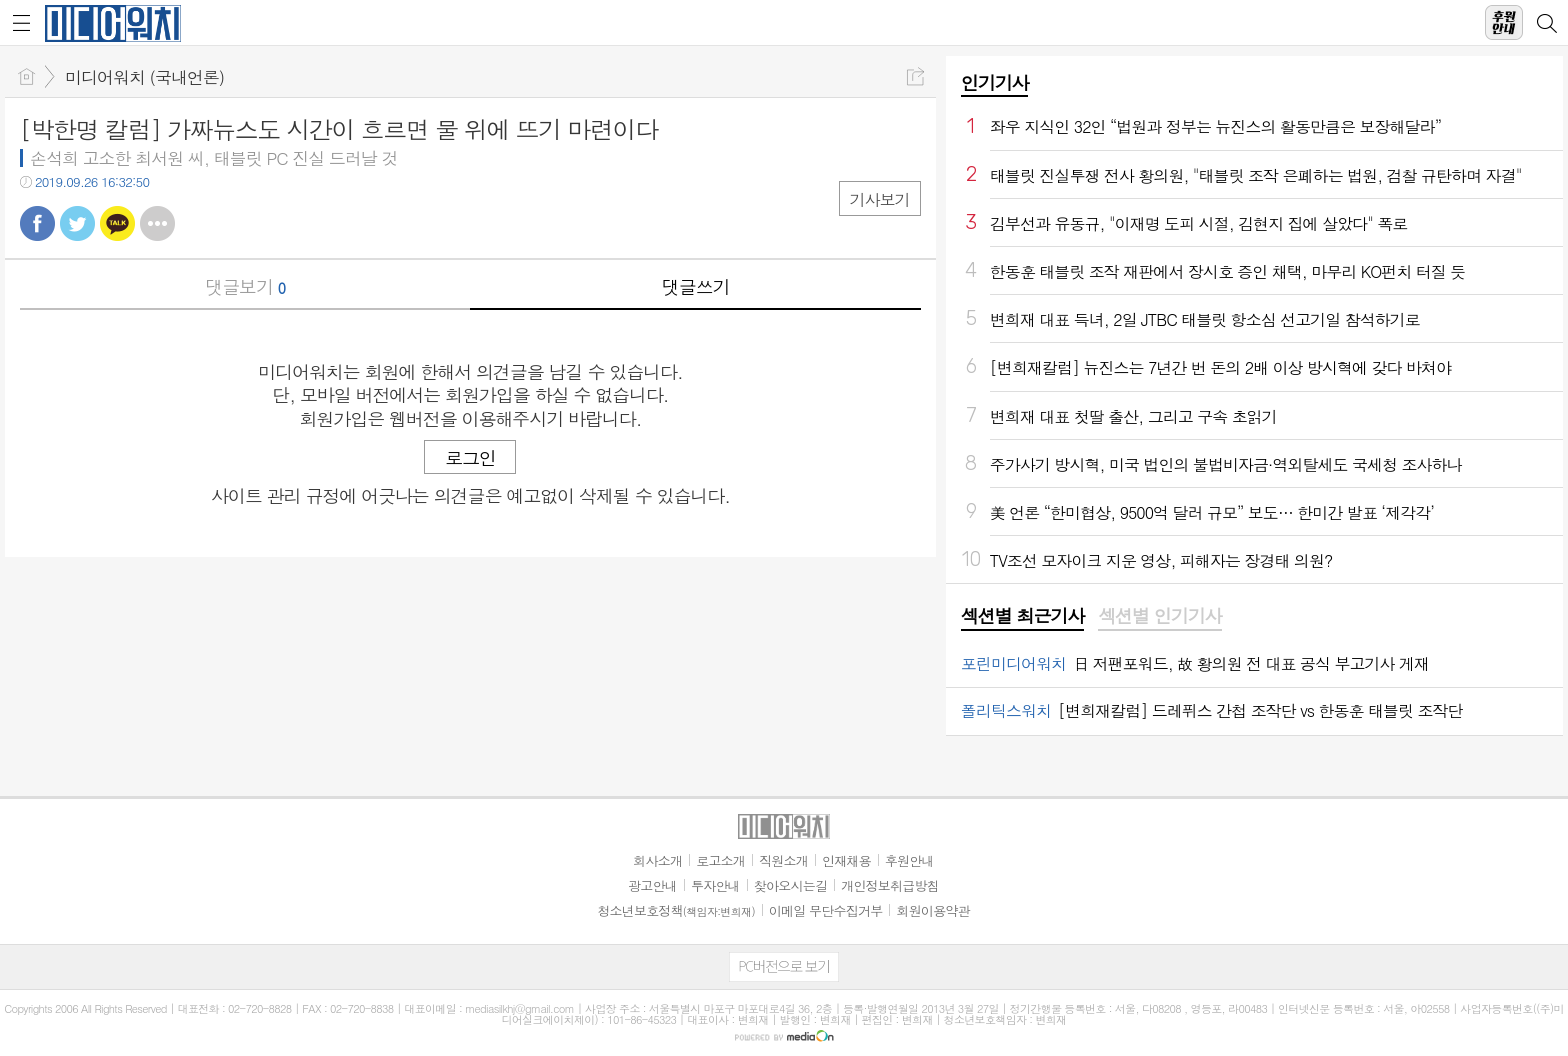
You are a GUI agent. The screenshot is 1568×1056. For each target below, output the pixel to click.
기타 (157, 223)
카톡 (117, 223)
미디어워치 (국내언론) (144, 77)
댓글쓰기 (696, 286)
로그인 (470, 457)
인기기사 (995, 82)
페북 (37, 223)
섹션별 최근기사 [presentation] (1022, 616)
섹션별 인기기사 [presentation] (1159, 616)
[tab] (1022, 617)
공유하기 (915, 76)
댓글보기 (245, 286)
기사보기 (880, 199)
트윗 (77, 223)
